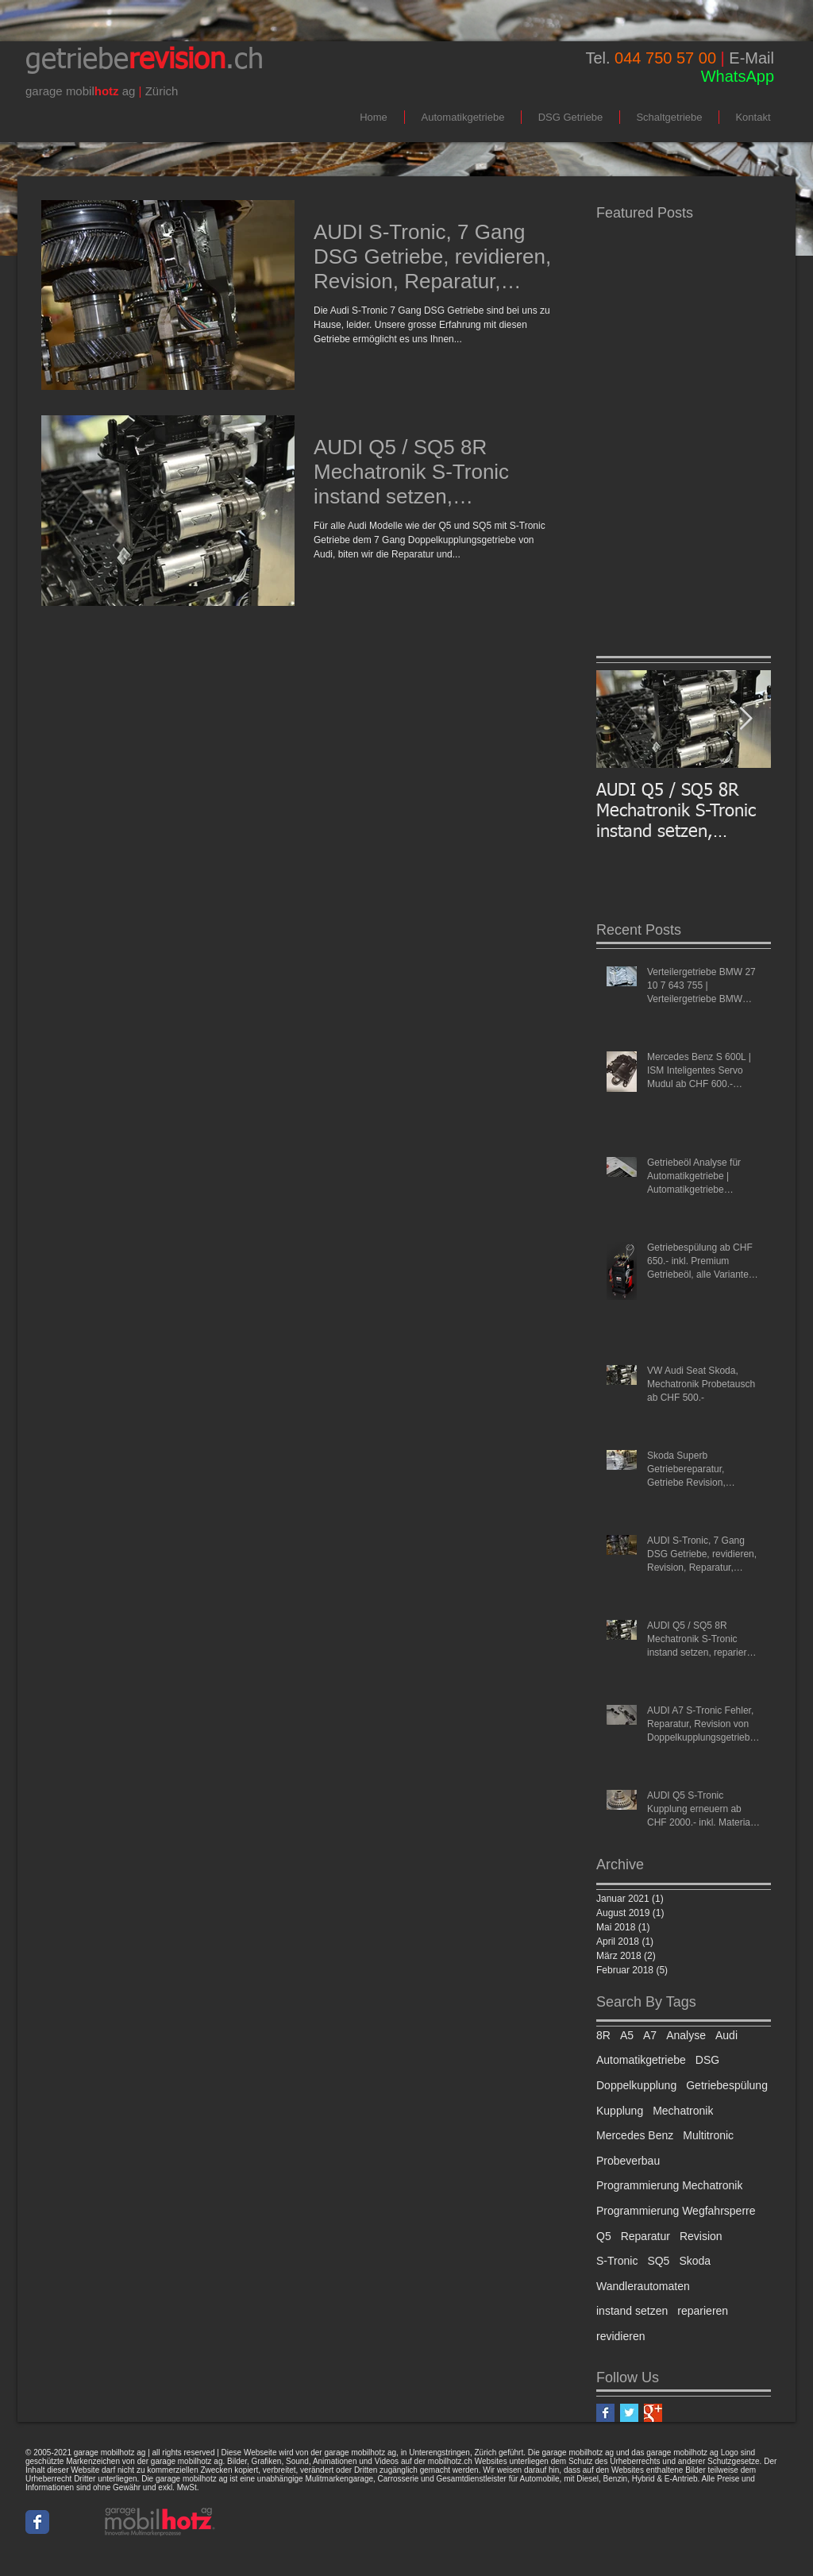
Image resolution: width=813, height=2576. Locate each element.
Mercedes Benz (634, 2135)
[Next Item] (745, 719)
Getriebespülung (727, 2085)
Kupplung (619, 2110)
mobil (80, 91)
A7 (650, 2035)
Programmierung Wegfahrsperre (676, 2210)
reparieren (702, 2310)
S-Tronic (617, 2260)
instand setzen (632, 2310)
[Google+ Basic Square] (653, 2413)
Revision (701, 2236)
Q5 (603, 2236)
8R (603, 2035)
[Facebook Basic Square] (605, 2413)
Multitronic (708, 2135)
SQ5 (658, 2260)
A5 (627, 2035)
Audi (726, 2035)
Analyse (686, 2035)
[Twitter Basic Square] (629, 2413)
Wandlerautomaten (643, 2286)
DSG (707, 2059)
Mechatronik (683, 2110)
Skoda (695, 2260)
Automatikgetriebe (641, 2059)
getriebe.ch (144, 60)
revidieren (620, 2336)
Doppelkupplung (636, 2085)
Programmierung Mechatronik (669, 2185)
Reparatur (645, 2236)
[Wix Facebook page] (37, 2522)
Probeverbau (628, 2160)
